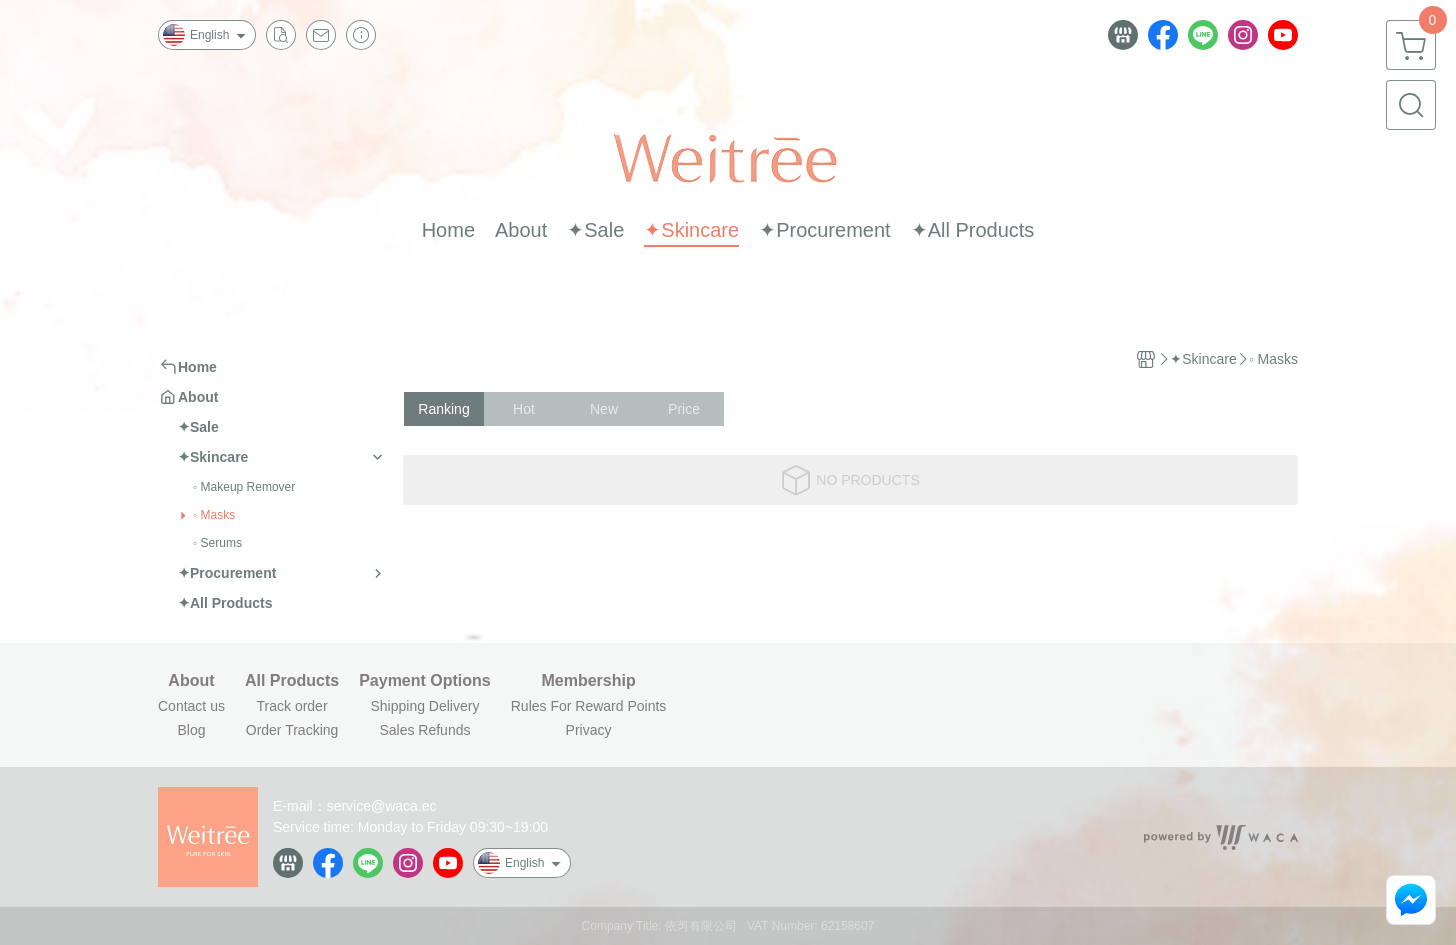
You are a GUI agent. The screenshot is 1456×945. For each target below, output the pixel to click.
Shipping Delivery (424, 706)
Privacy (589, 730)
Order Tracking (292, 730)
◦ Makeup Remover (244, 487)
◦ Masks (214, 515)
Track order (292, 706)
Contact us (191, 706)
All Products (292, 681)
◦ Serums (217, 543)
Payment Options (425, 681)
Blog (191, 730)
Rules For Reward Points (589, 706)
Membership (588, 681)
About (191, 681)
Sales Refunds (424, 730)
